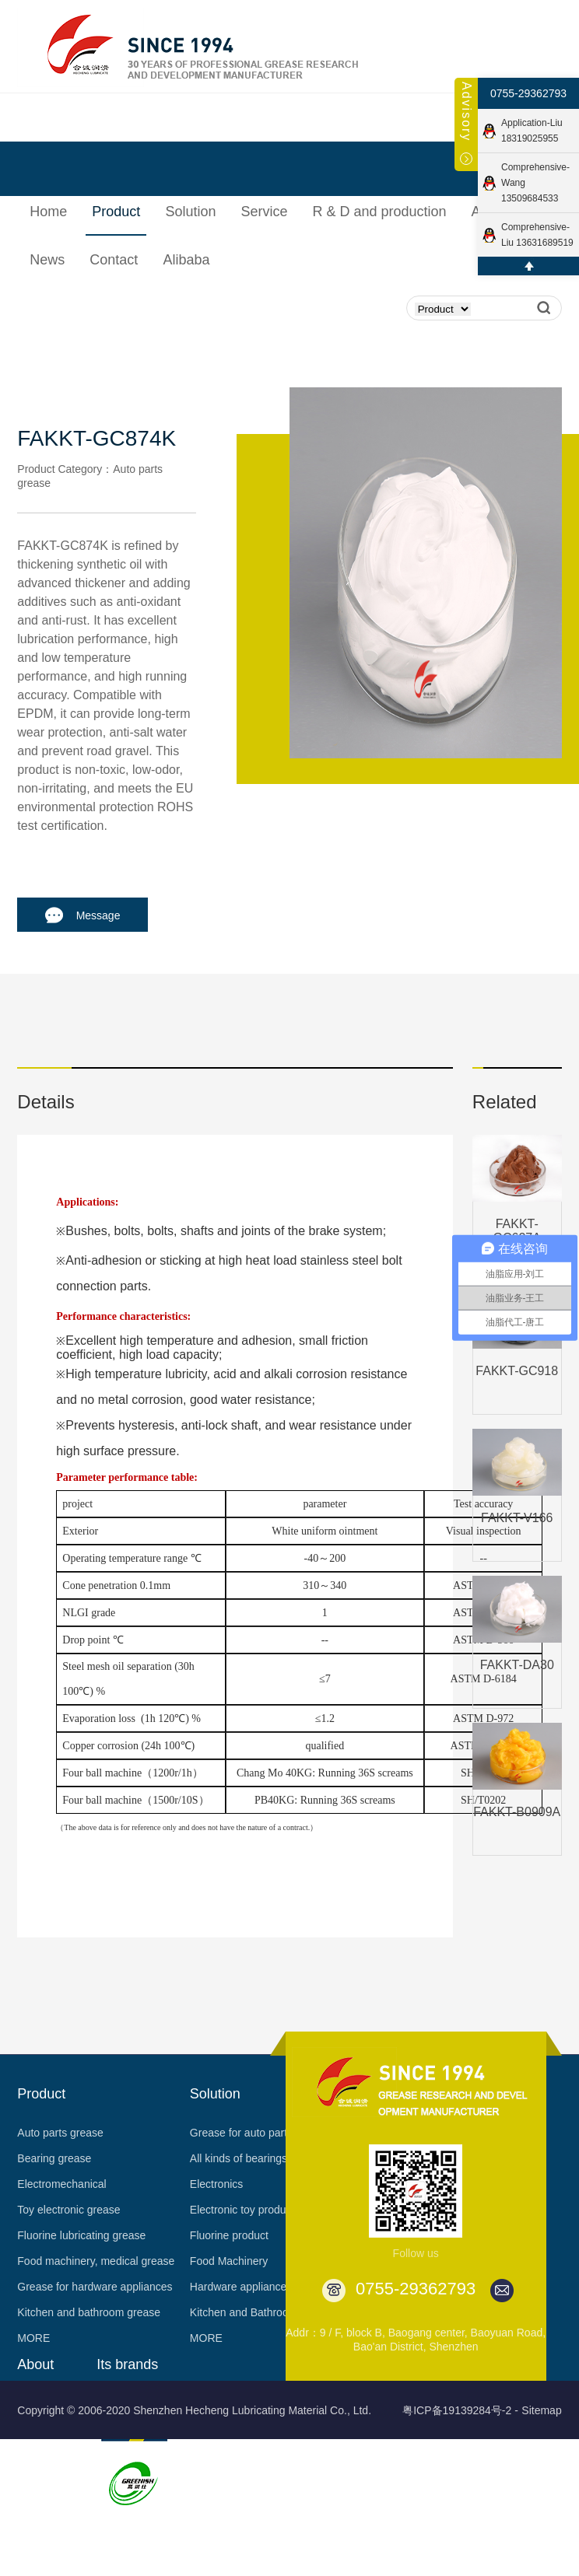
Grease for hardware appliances (94, 2286)
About (35, 2364)
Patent (32, 2506)
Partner (35, 2531)
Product (41, 2094)
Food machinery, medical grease (95, 2261)
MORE (33, 2338)
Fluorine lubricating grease (81, 2235)
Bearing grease (54, 2158)
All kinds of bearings (238, 2158)
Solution (215, 2094)
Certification (46, 2480)
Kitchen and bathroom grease (88, 2312)
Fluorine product (229, 2235)
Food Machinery (229, 2261)
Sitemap (541, 2410)
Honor (32, 2454)
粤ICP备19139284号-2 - (460, 2410)
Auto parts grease (60, 2132)
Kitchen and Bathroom (244, 2312)
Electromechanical (61, 2184)
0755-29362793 (528, 93)
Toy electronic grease (68, 2209)
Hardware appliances (241, 2286)
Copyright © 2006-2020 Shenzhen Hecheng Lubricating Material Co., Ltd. (194, 2410)
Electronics (216, 2184)
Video (31, 2557)
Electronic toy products (245, 2209)
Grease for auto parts (241, 2132)
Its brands (127, 2364)
